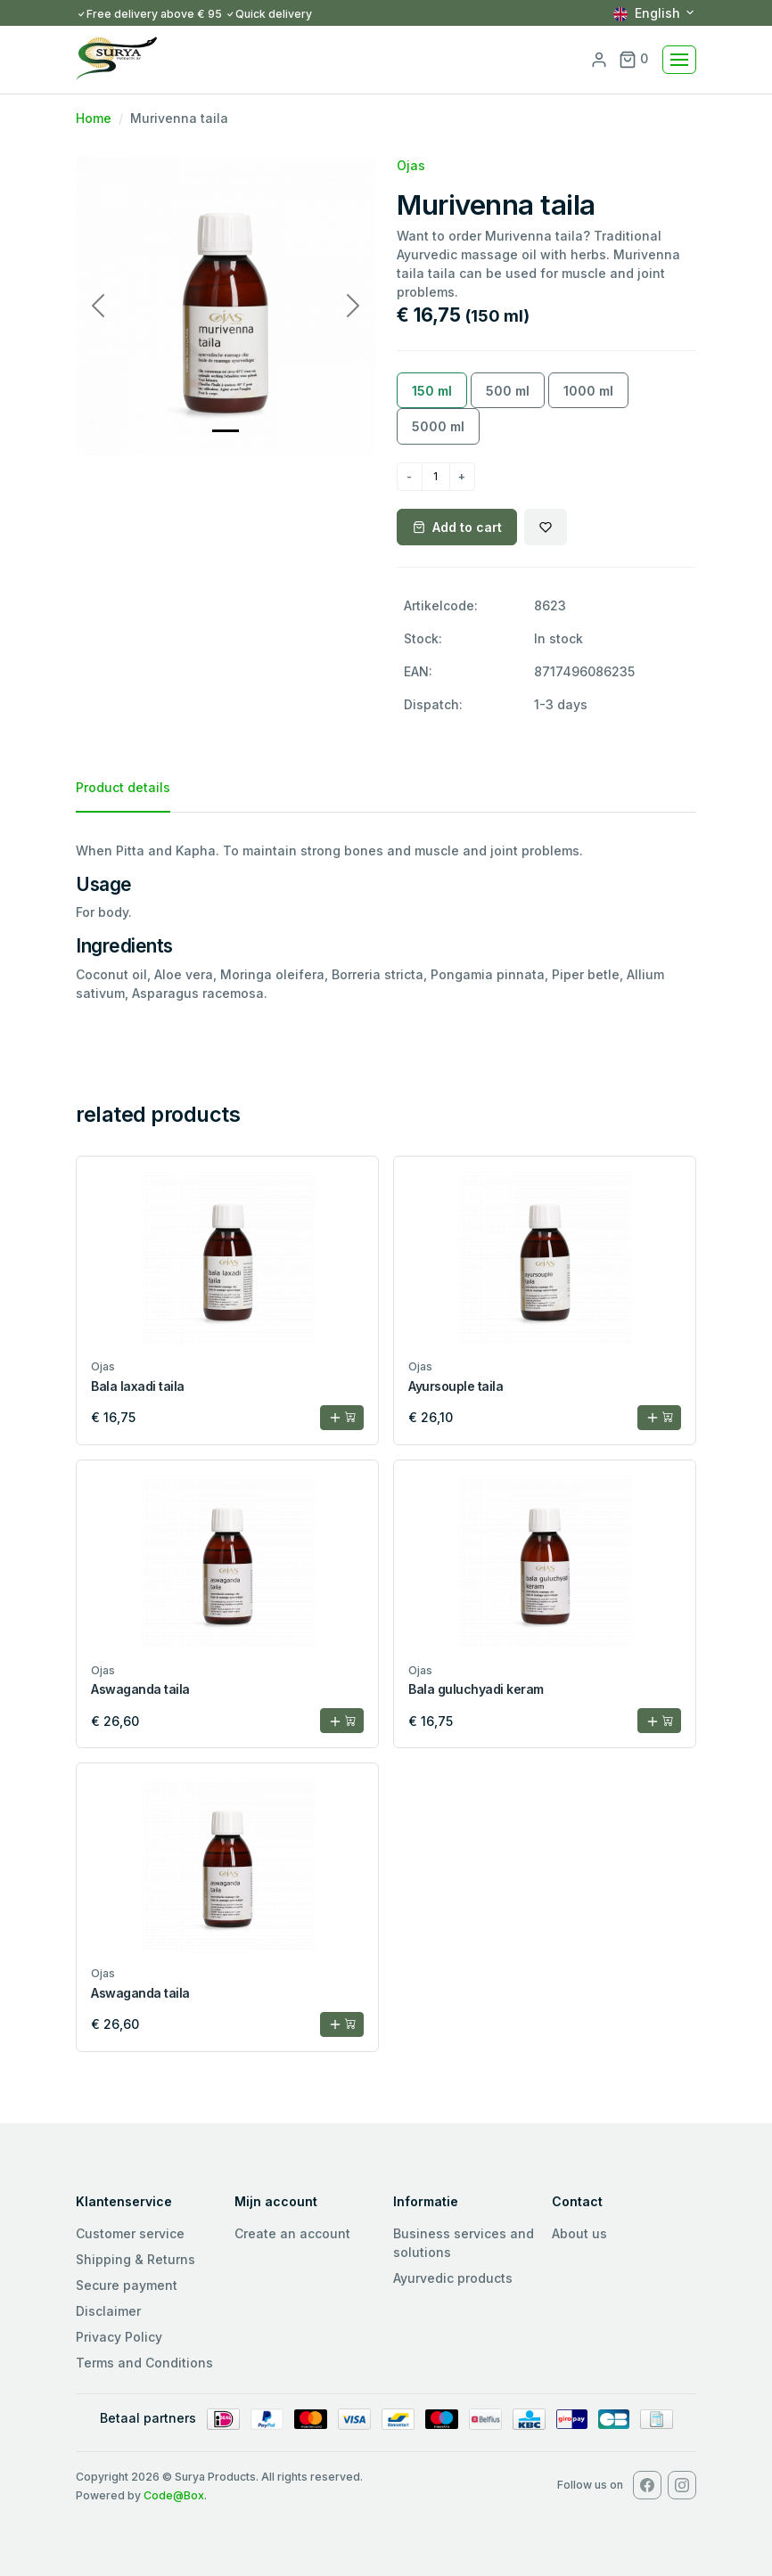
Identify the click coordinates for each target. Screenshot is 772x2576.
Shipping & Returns (135, 2259)
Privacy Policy (119, 2336)
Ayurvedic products (453, 2278)
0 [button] (633, 58)
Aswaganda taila (140, 1689)
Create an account (292, 2233)
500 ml (508, 390)
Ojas (411, 165)
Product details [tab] (123, 787)
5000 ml (438, 426)
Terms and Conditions (144, 2362)
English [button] (646, 12)
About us (579, 2233)
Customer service (130, 2233)
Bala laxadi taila (138, 1386)
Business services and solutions (463, 2243)
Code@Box (174, 2495)
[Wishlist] (545, 527)
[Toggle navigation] (679, 59)
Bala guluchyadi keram (476, 1689)
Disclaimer (108, 2310)
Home (93, 118)
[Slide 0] (225, 431)
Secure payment (126, 2285)
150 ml (432, 390)
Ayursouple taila (455, 1386)
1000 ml (588, 390)
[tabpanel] (386, 922)
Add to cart (457, 527)
